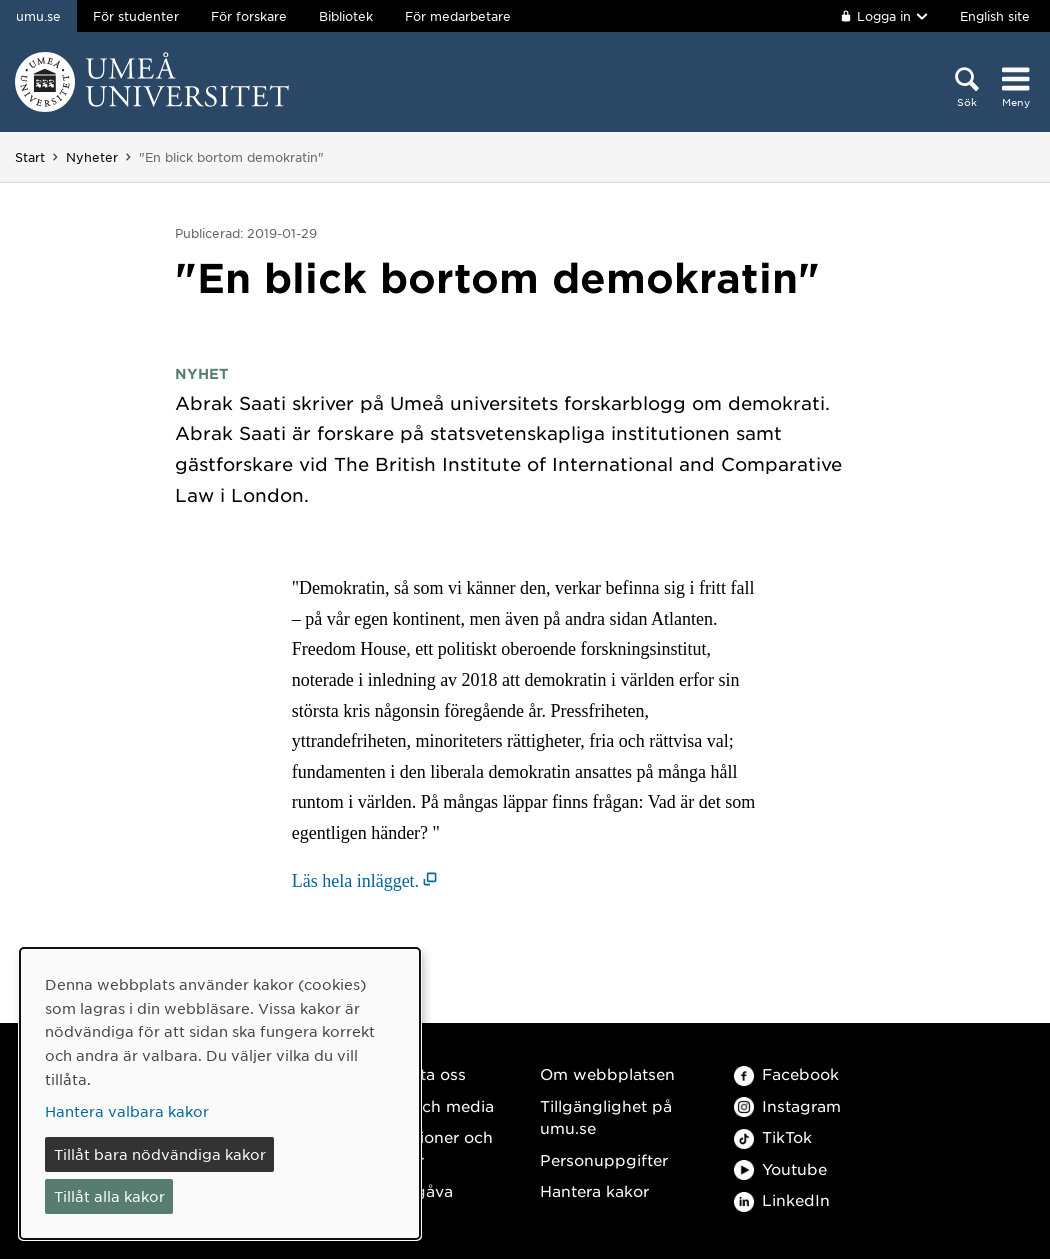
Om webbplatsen (607, 1073)
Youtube (780, 1168)
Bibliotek (346, 16)
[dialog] (220, 1093)
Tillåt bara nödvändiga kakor (160, 1154)
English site (995, 16)
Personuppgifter (604, 1159)
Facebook (786, 1073)
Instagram (787, 1105)
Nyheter (92, 157)
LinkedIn (782, 1199)
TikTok (773, 1136)
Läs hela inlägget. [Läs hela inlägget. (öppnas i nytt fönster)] (355, 881)
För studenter (136, 16)
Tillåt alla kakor (109, 1196)
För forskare (249, 16)
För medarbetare (458, 16)
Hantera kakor (594, 1190)
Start (30, 157)
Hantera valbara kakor (127, 1111)
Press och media (429, 1105)
